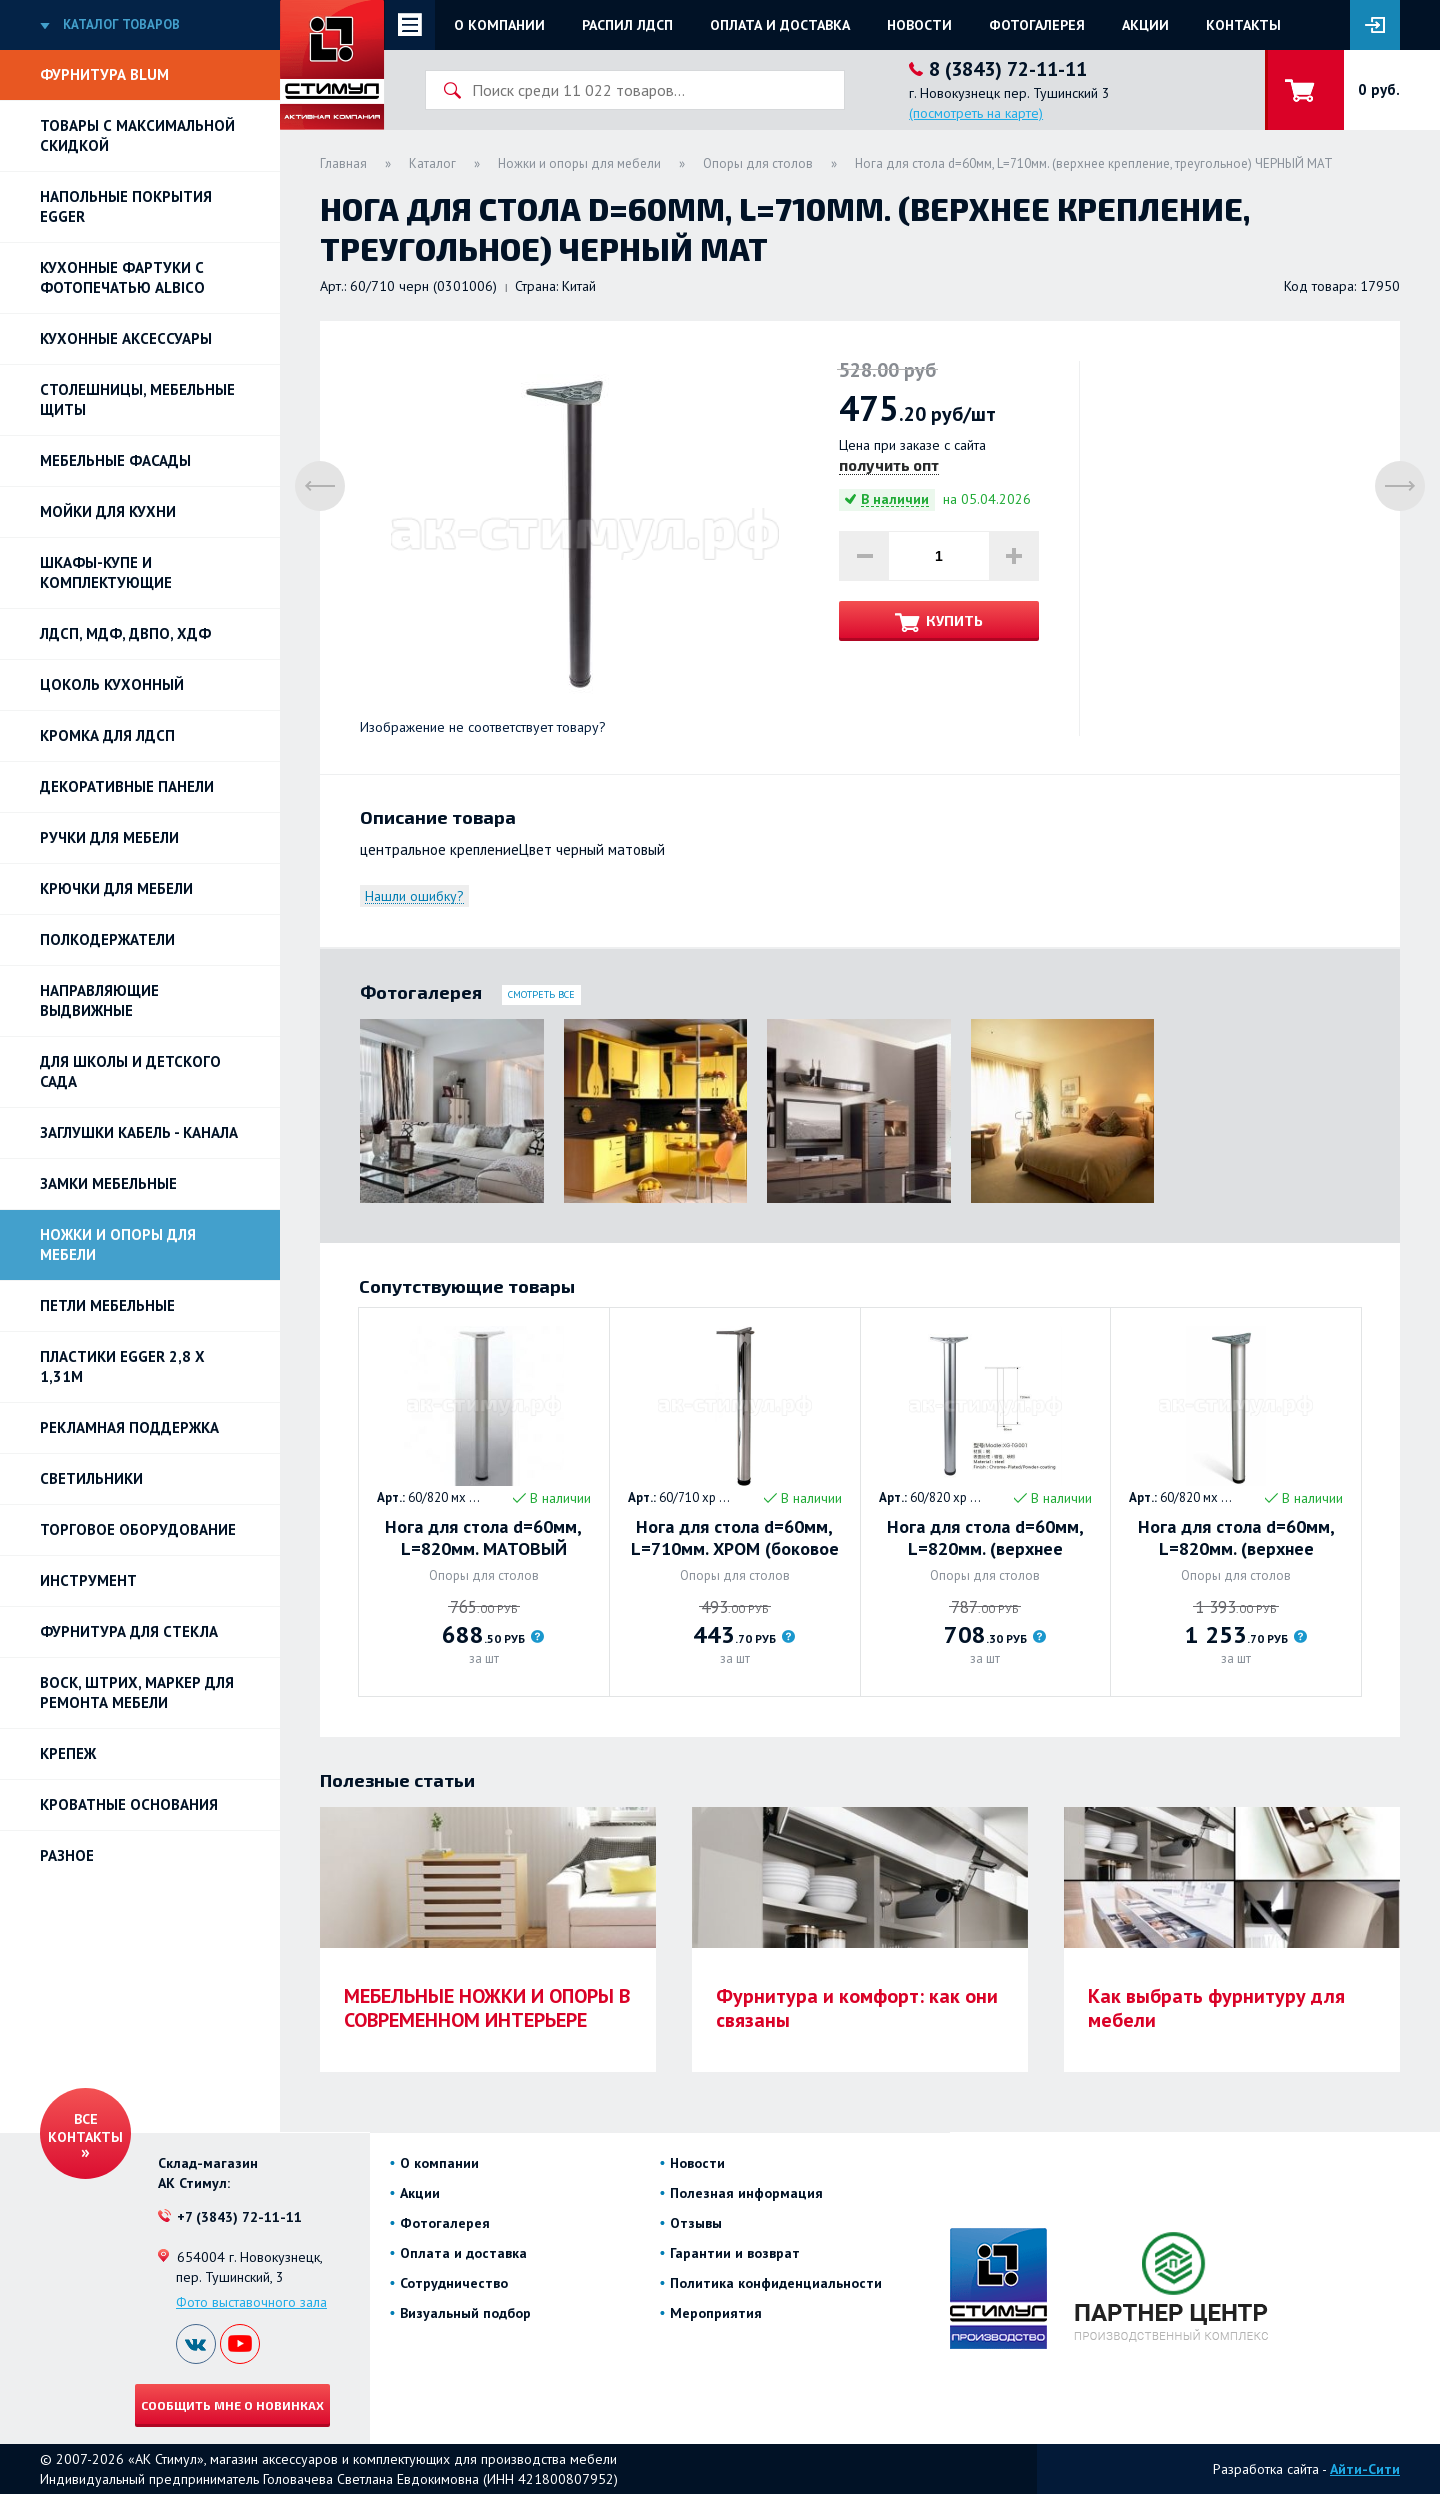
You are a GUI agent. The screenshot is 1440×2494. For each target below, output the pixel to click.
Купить (954, 620)
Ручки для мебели (109, 837)
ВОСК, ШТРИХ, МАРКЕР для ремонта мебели (137, 1692)
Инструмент (88, 1580)
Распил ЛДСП (627, 25)
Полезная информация (746, 2193)
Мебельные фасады (115, 460)
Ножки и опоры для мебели (118, 1244)
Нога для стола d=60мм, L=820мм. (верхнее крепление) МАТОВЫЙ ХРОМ (1236, 1538)
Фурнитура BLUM (104, 74)
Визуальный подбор (465, 2313)
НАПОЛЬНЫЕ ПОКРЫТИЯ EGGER (126, 206)
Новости (919, 25)
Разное (67, 1855)
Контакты (1243, 25)
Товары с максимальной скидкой (137, 135)
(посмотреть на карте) (976, 113)
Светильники (91, 1478)
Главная (343, 163)
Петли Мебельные (107, 1305)
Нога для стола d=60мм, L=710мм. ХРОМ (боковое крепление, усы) (735, 1538)
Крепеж (68, 1753)
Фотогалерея (1037, 25)
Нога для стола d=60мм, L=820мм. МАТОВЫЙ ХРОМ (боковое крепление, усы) (483, 1538)
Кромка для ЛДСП (107, 735)
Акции (1145, 25)
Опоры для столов (758, 163)
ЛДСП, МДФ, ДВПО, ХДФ (125, 633)
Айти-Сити (1365, 2469)
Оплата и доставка (780, 25)
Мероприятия (716, 2313)
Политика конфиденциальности (776, 2283)
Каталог (432, 163)
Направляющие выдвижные (99, 1000)
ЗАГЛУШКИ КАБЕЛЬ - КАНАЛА (139, 1132)
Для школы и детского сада (130, 1071)
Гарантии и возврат (735, 2253)
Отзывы (696, 2223)
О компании (499, 25)
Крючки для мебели (116, 888)
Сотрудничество (454, 2283)
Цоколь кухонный (112, 684)
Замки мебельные (108, 1183)
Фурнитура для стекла (129, 1631)
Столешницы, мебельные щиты (137, 399)
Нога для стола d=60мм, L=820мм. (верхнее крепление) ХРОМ (985, 1538)
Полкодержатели (107, 939)
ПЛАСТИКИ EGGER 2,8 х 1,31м (122, 1366)
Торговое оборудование (138, 1529)
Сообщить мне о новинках (232, 2405)
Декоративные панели (127, 786)
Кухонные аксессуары (126, 338)
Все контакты (85, 2128)
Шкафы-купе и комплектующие (106, 572)
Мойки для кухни (108, 511)
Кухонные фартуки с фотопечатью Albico (122, 277)
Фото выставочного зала (251, 2302)
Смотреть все (541, 994)
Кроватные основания (129, 1804)
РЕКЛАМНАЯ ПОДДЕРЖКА (129, 1427)
